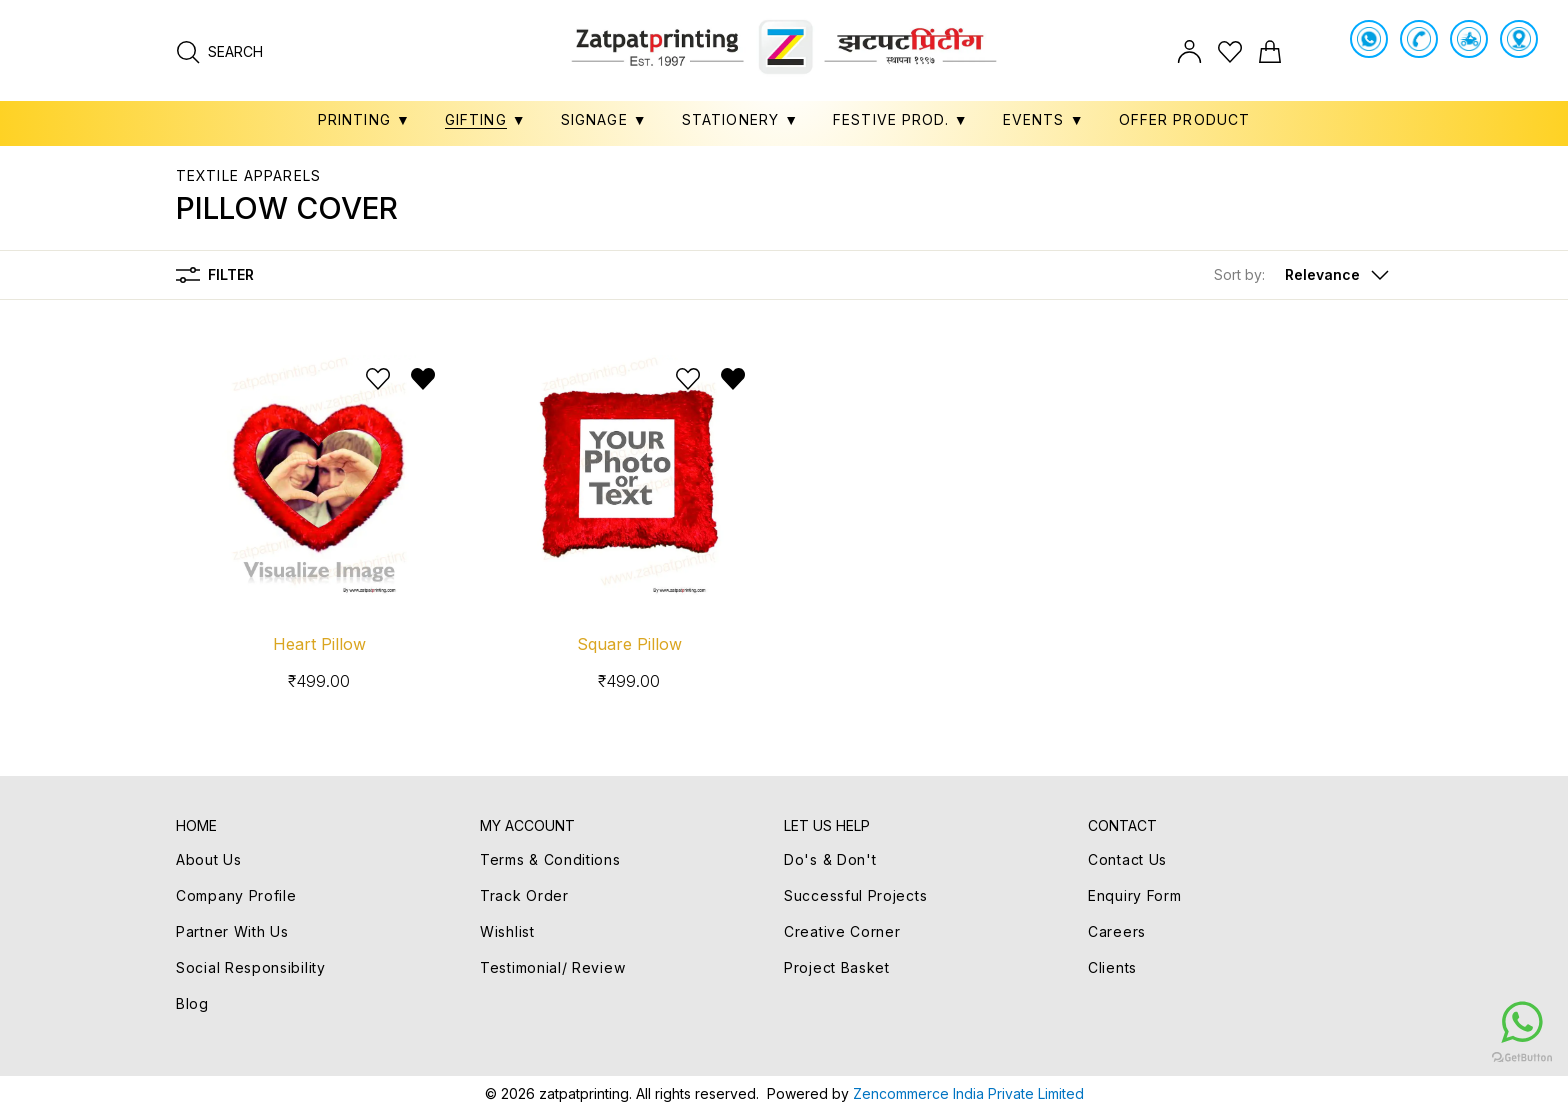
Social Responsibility (251, 967)
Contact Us (1127, 859)
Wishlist (507, 931)
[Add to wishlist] (378, 379)
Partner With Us (232, 931)
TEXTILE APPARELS (248, 175)
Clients (1112, 967)
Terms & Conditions (550, 859)
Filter (215, 275)
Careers (1117, 931)
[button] (1303, 275)
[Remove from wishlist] (423, 379)
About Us (209, 859)
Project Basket (837, 967)
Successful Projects (855, 895)
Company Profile (236, 895)
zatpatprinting (584, 1093)
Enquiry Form (1134, 895)
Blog (192, 1003)
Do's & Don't (830, 859)
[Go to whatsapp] (1402, 1022)
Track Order (524, 895)
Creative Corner (842, 931)
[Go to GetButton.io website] (1402, 1057)
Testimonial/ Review (552, 967)
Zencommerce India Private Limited (968, 1093)
